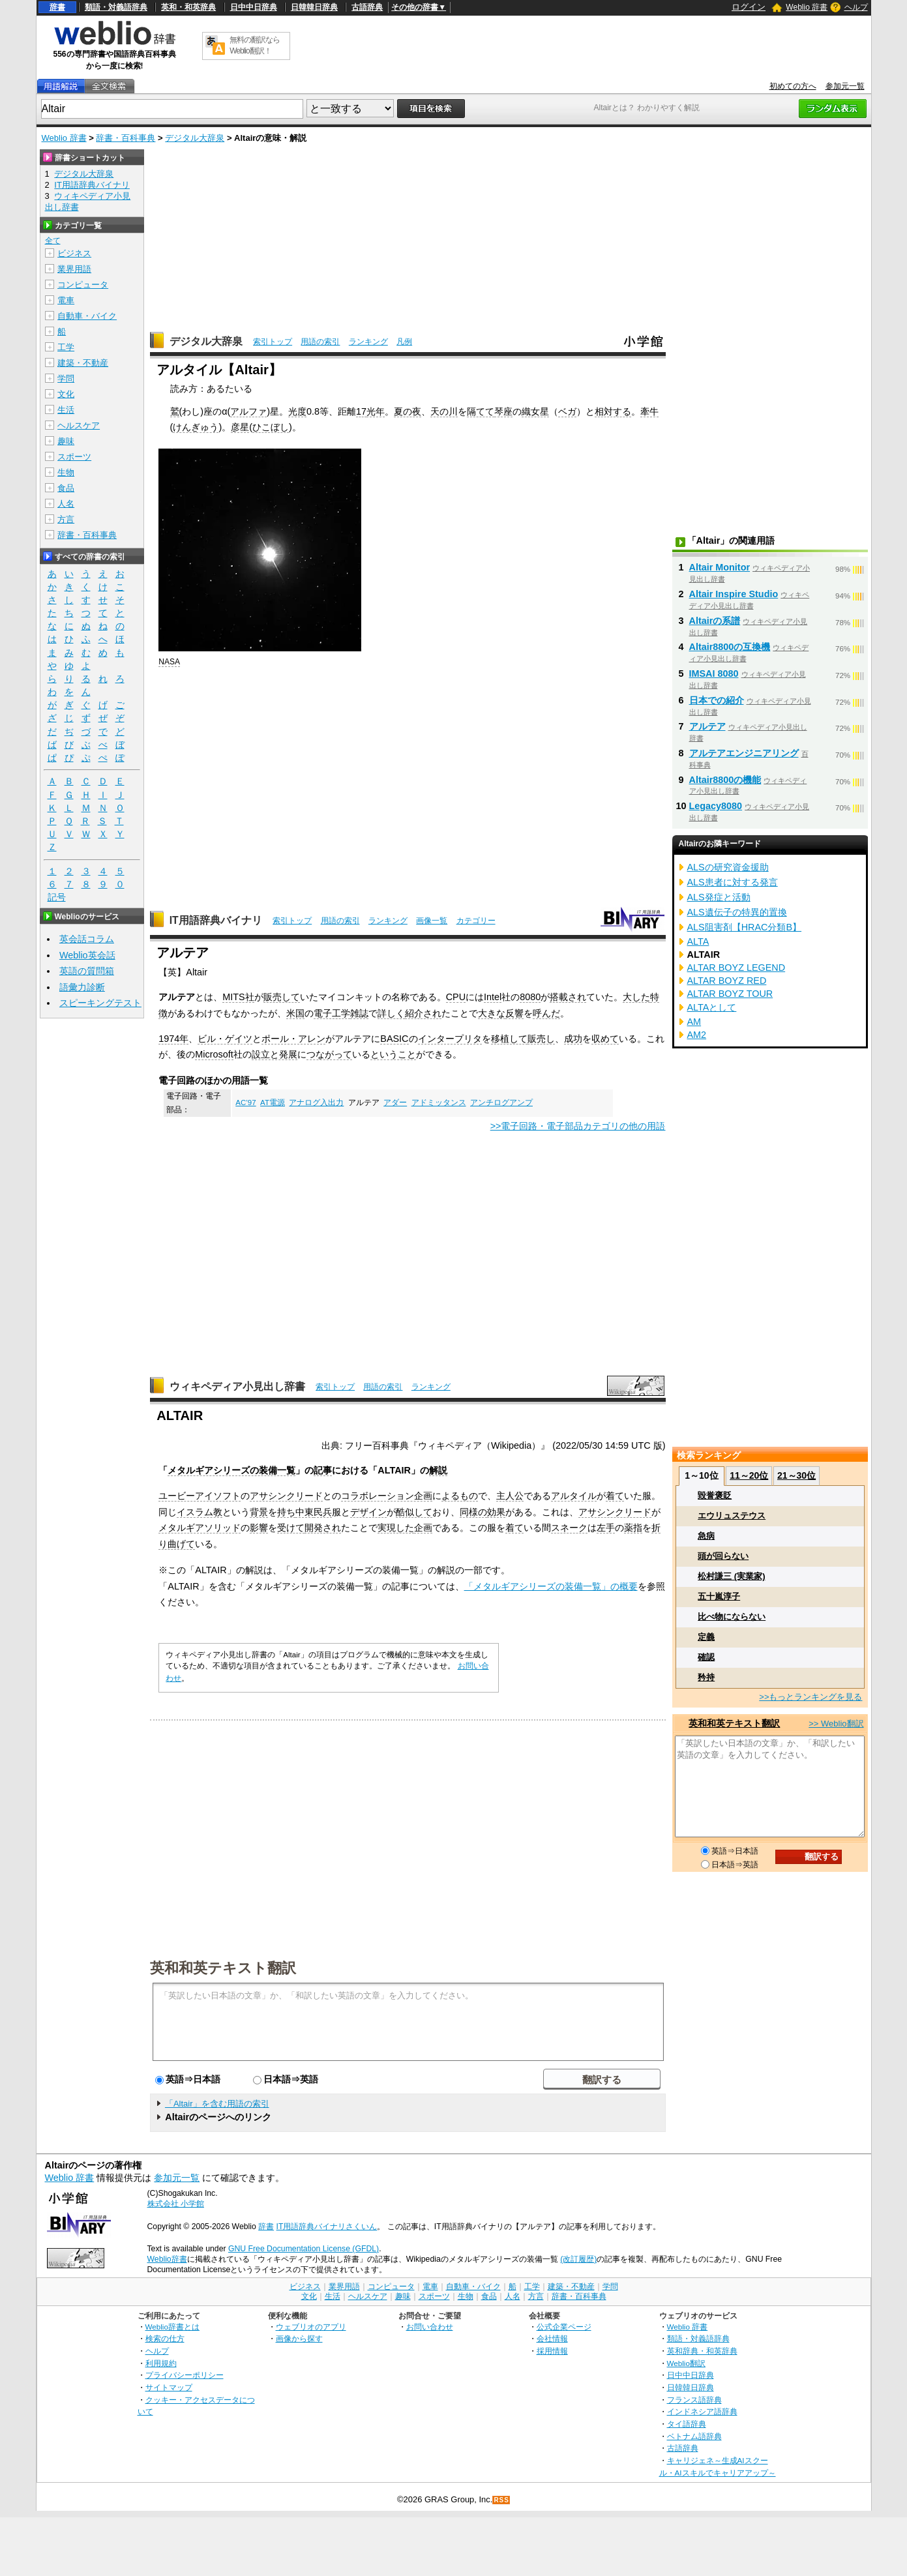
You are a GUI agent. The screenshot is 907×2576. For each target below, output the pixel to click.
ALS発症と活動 (719, 897)
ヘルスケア (78, 425)
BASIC (394, 1038)
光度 (297, 411)
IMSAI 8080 (714, 673)
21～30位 (796, 1475)
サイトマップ (168, 2387)
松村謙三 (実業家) (731, 1576)
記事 (323, 1470)
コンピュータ (82, 284)
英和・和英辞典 (188, 7)
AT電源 (272, 1102)
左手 (606, 1527)
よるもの (459, 1495)
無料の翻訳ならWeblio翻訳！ (255, 45)
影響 (259, 1527)
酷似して (414, 1512)
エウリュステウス (732, 1515)
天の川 (444, 411)
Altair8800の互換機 (730, 647)
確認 (706, 1657)
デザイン (368, 1512)
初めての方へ (792, 86)
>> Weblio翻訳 (836, 1723)
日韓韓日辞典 (314, 7)
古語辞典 (367, 7)
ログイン (749, 7)
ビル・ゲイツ (225, 1038)
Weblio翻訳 (686, 2363)
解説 (438, 1470)
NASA (169, 661)
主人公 (510, 1495)
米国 (295, 1013)
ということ (393, 1054)
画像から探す (299, 2338)
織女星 (535, 411)
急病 (706, 1536)
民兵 (323, 1512)
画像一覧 (431, 920)
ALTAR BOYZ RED (727, 980)
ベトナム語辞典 (694, 2436)
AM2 (697, 1034)
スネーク (569, 1527)
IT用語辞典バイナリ (216, 920)
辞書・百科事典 (125, 138)
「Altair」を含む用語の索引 (217, 2104)
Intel (492, 997)
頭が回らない (723, 1556)
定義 (706, 1637)
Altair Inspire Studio (734, 594)
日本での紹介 (716, 700)
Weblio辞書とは (172, 2326)
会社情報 (552, 2338)
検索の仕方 (165, 2338)
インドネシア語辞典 (702, 2411)
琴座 (503, 411)
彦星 (240, 427)
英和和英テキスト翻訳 (223, 1967)
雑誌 (359, 1013)
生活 (65, 410)
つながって (329, 1054)
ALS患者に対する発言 (732, 882)
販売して (281, 997)
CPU (456, 997)
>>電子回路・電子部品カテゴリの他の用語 (578, 1126)
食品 (65, 488)
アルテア (707, 726)
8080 (530, 997)
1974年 (173, 1038)
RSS (501, 2500)
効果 (496, 1512)
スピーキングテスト (100, 1003)
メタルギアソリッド (199, 1527)
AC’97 (245, 1102)
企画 (423, 1527)
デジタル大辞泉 (194, 138)
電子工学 (332, 1013)
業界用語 (74, 269)
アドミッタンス (438, 1102)
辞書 (57, 7)
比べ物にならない (732, 1616)
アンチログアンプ (501, 1102)
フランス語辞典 (694, 2399)
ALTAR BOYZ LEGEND (736, 967)
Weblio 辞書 (806, 7)
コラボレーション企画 (386, 1495)
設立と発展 (274, 1054)
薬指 (633, 1527)
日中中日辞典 (253, 7)
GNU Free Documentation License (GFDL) (303, 2248)
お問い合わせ (429, 2326)
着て (615, 1495)
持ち (286, 1512)
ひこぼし (270, 427)
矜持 (706, 1677)
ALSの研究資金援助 (728, 867)
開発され (323, 1527)
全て (53, 240)
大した (636, 997)
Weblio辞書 (167, 2259)
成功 (573, 1038)
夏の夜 (407, 411)
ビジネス (74, 253)
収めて (605, 1038)
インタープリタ (450, 1038)
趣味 (65, 441)
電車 (65, 300)
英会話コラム (86, 939)
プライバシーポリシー (184, 2375)
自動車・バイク (87, 316)
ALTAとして (712, 1007)
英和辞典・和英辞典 (702, 2351)
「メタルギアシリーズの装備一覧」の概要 (551, 1586)
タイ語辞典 (686, 2424)
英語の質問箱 (86, 971)
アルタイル (574, 1495)
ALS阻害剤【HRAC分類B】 (744, 927)
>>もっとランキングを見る (810, 1697)
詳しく (391, 1013)
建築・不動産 (82, 363)
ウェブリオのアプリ (311, 2326)
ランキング (368, 341)
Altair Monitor (720, 567)
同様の (473, 1512)
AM (694, 1021)
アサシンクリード (286, 1495)
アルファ (248, 411)
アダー (395, 1102)
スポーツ (74, 457)
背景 (259, 1512)
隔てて (480, 411)
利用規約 (161, 2363)
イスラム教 (199, 1512)
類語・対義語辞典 (116, 7)
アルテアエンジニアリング (744, 753)
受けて (291, 1527)
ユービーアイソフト (199, 1495)
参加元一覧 (845, 86)
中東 (304, 1512)
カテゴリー (476, 920)
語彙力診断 (82, 987)
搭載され (568, 997)
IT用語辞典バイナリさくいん (327, 2226)
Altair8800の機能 (725, 780)
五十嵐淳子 (719, 1596)
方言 (65, 519)
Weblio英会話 (87, 955)
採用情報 (552, 2351)
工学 (65, 347)
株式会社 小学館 (175, 2203)
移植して (509, 1038)
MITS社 (238, 997)
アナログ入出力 (316, 1102)
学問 (65, 378)
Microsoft (214, 1054)
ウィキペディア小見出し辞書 (237, 1386)
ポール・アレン (293, 1038)
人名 (65, 504)
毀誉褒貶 (715, 1495)
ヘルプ (856, 7)
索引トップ (272, 341)
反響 (514, 1013)
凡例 (404, 341)
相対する (613, 411)
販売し (541, 1038)
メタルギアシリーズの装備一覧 (231, 1470)
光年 (375, 411)
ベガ (567, 411)
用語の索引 (320, 341)
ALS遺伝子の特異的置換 (737, 912)
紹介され (423, 1013)
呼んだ (546, 1013)
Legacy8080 (716, 806)
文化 (65, 394)
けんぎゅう (195, 427)
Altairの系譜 (715, 620)
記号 (57, 897)
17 (361, 411)
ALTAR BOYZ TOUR (730, 993)
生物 (65, 472)
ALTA (698, 941)
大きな (491, 1013)
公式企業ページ (564, 2326)
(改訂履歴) (578, 2259)
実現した (396, 1527)
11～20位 (749, 1475)
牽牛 (649, 411)
